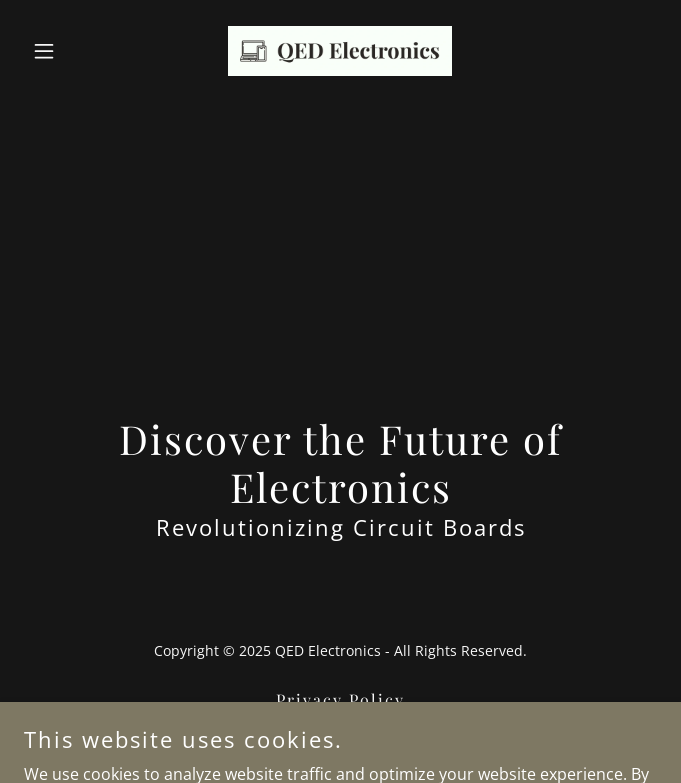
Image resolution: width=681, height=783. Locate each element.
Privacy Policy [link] (340, 699)
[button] (71, 51)
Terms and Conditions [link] (340, 728)
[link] (340, 51)
